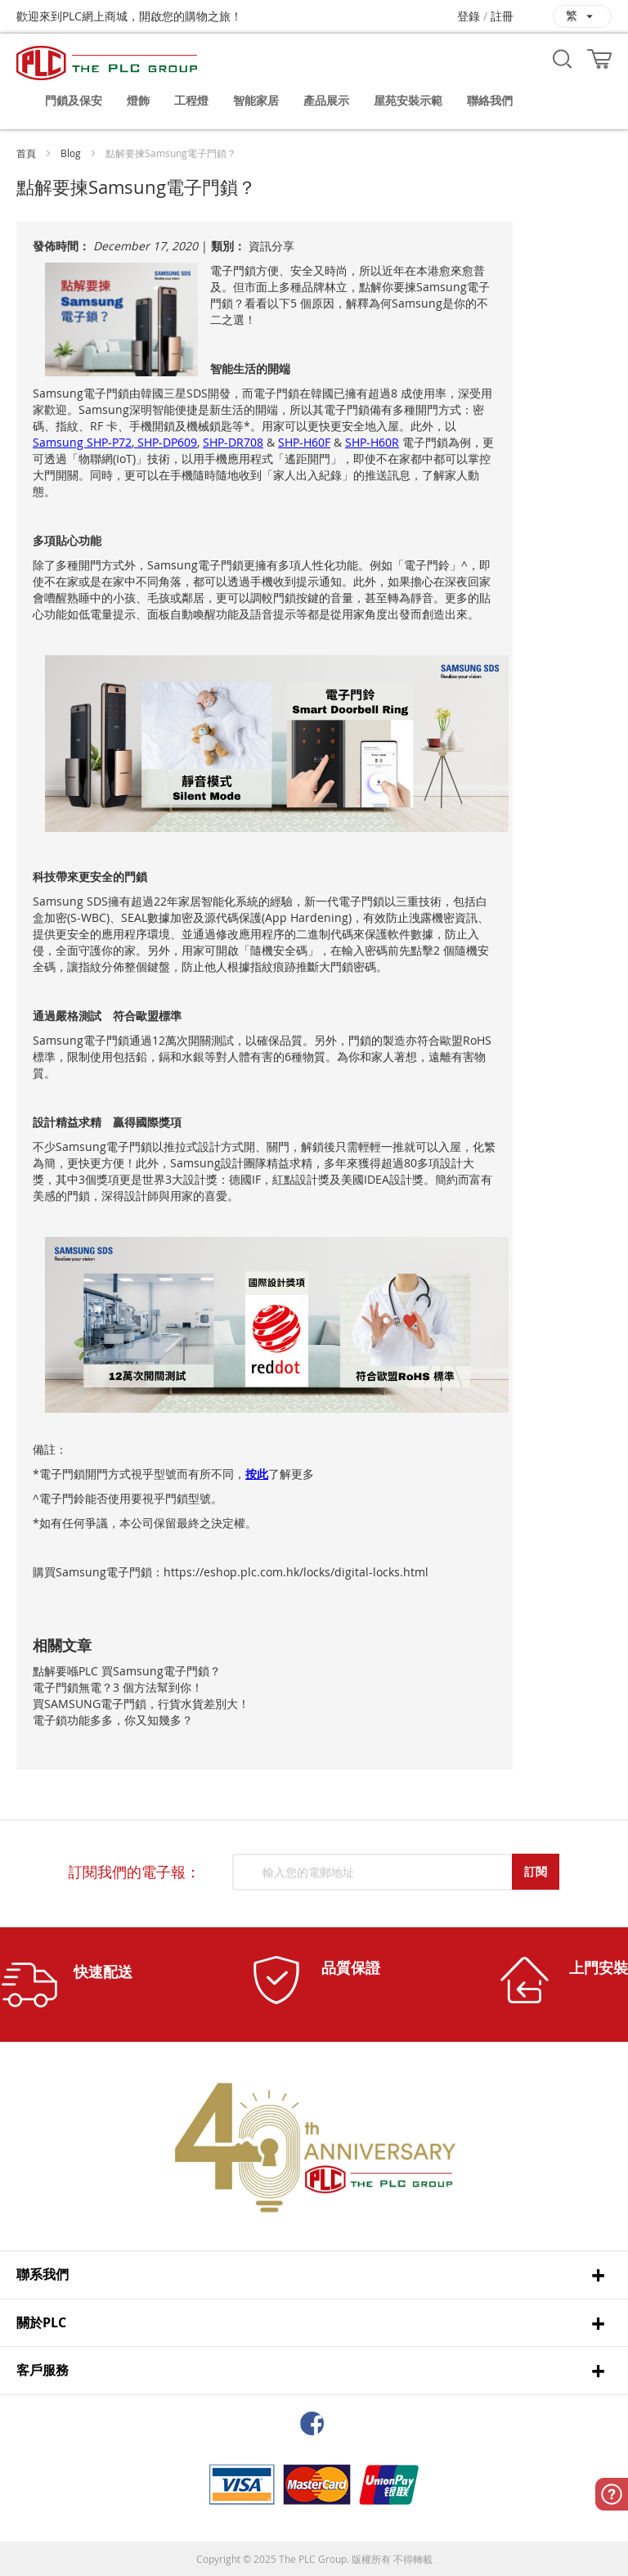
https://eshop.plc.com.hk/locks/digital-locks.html (296, 1572)
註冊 (502, 16)
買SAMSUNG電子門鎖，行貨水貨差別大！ (141, 1703)
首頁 (26, 153)
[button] (582, 16)
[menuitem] (73, 100)
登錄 (468, 16)
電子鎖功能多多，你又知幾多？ (113, 1720)
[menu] (322, 100)
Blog (71, 153)
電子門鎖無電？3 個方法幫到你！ (118, 1687)
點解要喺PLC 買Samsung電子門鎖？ (127, 1671)
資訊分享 (271, 246)
